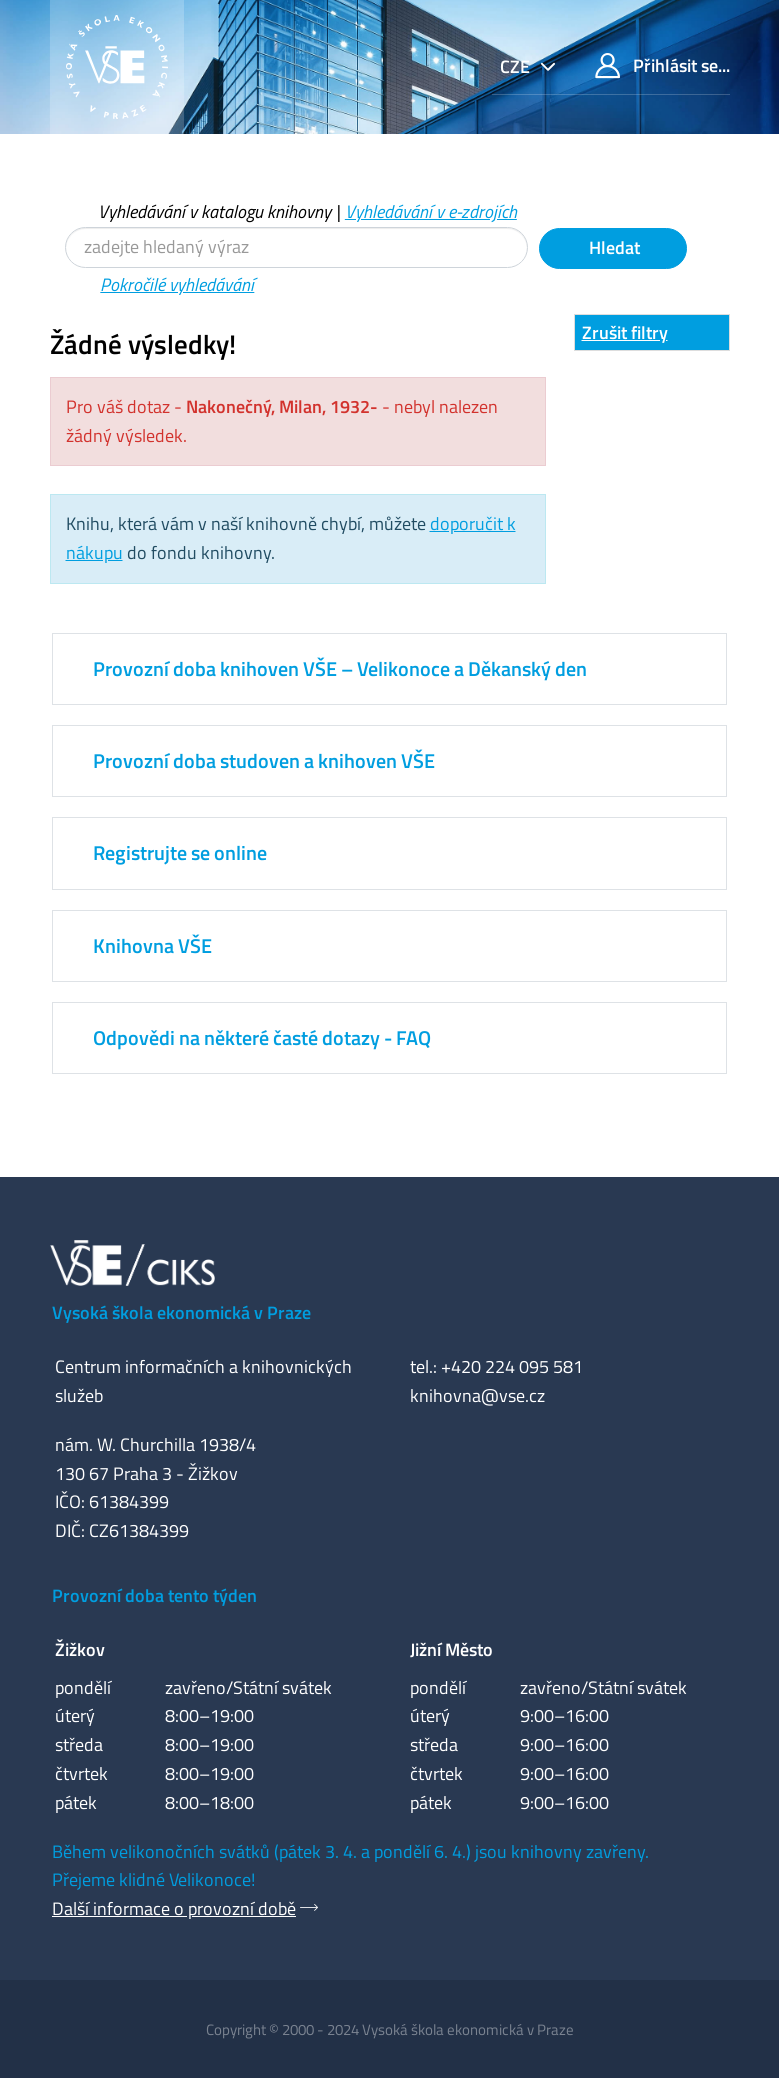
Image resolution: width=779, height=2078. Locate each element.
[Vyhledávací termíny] (296, 247)
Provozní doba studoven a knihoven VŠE (264, 760)
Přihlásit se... (662, 65)
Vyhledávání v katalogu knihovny (214, 211)
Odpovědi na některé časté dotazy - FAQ (262, 1037)
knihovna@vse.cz (477, 1395)
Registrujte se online (180, 852)
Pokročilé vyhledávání (177, 284)
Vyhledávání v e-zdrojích (431, 211)
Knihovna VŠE (152, 945)
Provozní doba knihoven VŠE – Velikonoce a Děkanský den (340, 668)
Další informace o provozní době (174, 1908)
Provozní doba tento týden (154, 1595)
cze (517, 66)
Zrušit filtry (625, 332)
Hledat (612, 247)
